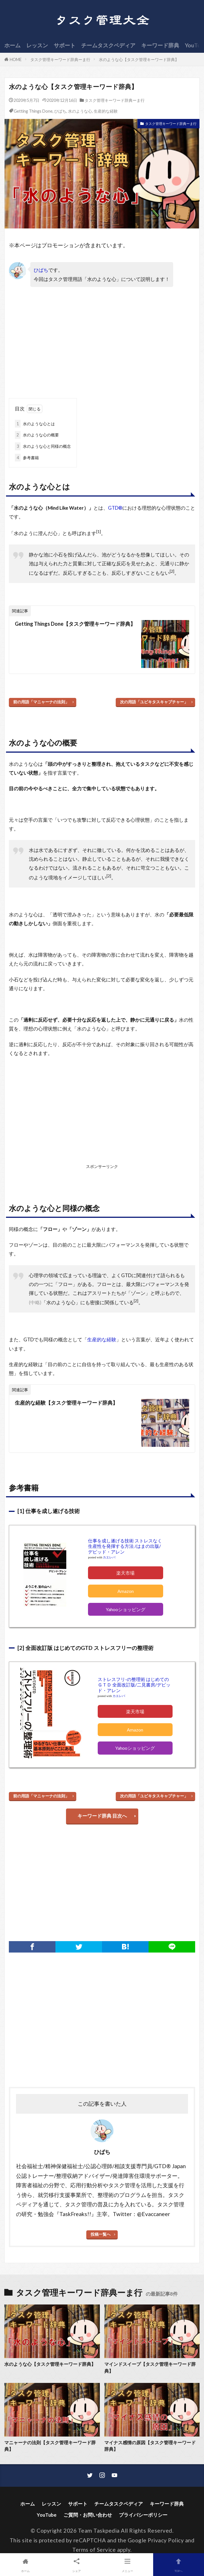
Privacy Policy (166, 2540)
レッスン (37, 45)
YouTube (47, 2515)
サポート (64, 45)
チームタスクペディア (108, 45)
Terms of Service (94, 2549)
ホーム (12, 45)
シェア (76, 2564)
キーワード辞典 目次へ (102, 1816)
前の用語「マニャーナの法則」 (41, 701)
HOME (16, 59)
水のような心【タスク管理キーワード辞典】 (139, 59)
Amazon (125, 1591)
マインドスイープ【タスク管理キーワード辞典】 (150, 2367)
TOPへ (178, 2564)
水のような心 (80, 111)
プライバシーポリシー (143, 2515)
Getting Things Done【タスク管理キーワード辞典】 (75, 624)
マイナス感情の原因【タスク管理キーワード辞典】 (150, 2446)
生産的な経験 (106, 111)
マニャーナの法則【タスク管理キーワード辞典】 (50, 2446)
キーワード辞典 (160, 45)
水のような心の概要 (37, 435)
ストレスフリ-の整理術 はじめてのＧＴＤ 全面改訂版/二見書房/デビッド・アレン (134, 1684)
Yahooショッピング (126, 1609)
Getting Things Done (33, 111)
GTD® (115, 508)
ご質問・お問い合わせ (87, 2515)
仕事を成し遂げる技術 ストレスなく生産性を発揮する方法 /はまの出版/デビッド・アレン (125, 1546)
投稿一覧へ (101, 2234)
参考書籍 (27, 458)
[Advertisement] (56, 345)
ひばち (60, 111)
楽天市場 (125, 1572)
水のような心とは (35, 424)
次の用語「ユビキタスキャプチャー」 (154, 701)
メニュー (127, 2564)
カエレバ (109, 1557)
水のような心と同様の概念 (43, 446)
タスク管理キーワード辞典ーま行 (60, 59)
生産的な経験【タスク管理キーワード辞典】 (66, 1403)
